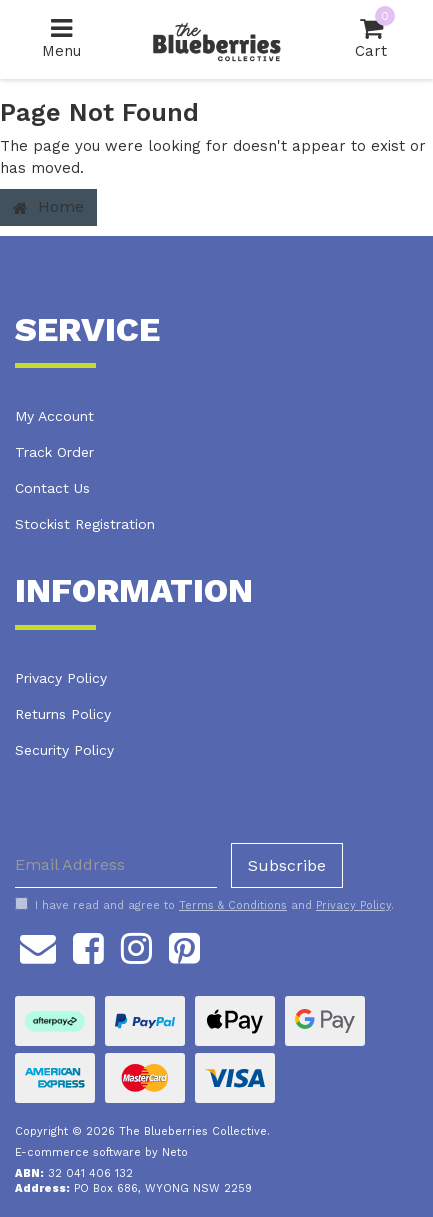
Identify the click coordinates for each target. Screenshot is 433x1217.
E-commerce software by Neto (101, 1152)
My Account (54, 416)
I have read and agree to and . (204, 905)
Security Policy (64, 750)
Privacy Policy (61, 678)
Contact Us (52, 488)
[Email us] (38, 946)
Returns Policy (63, 714)
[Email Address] (116, 865)
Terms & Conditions (233, 905)
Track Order (54, 452)
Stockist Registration (85, 524)
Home (48, 206)
